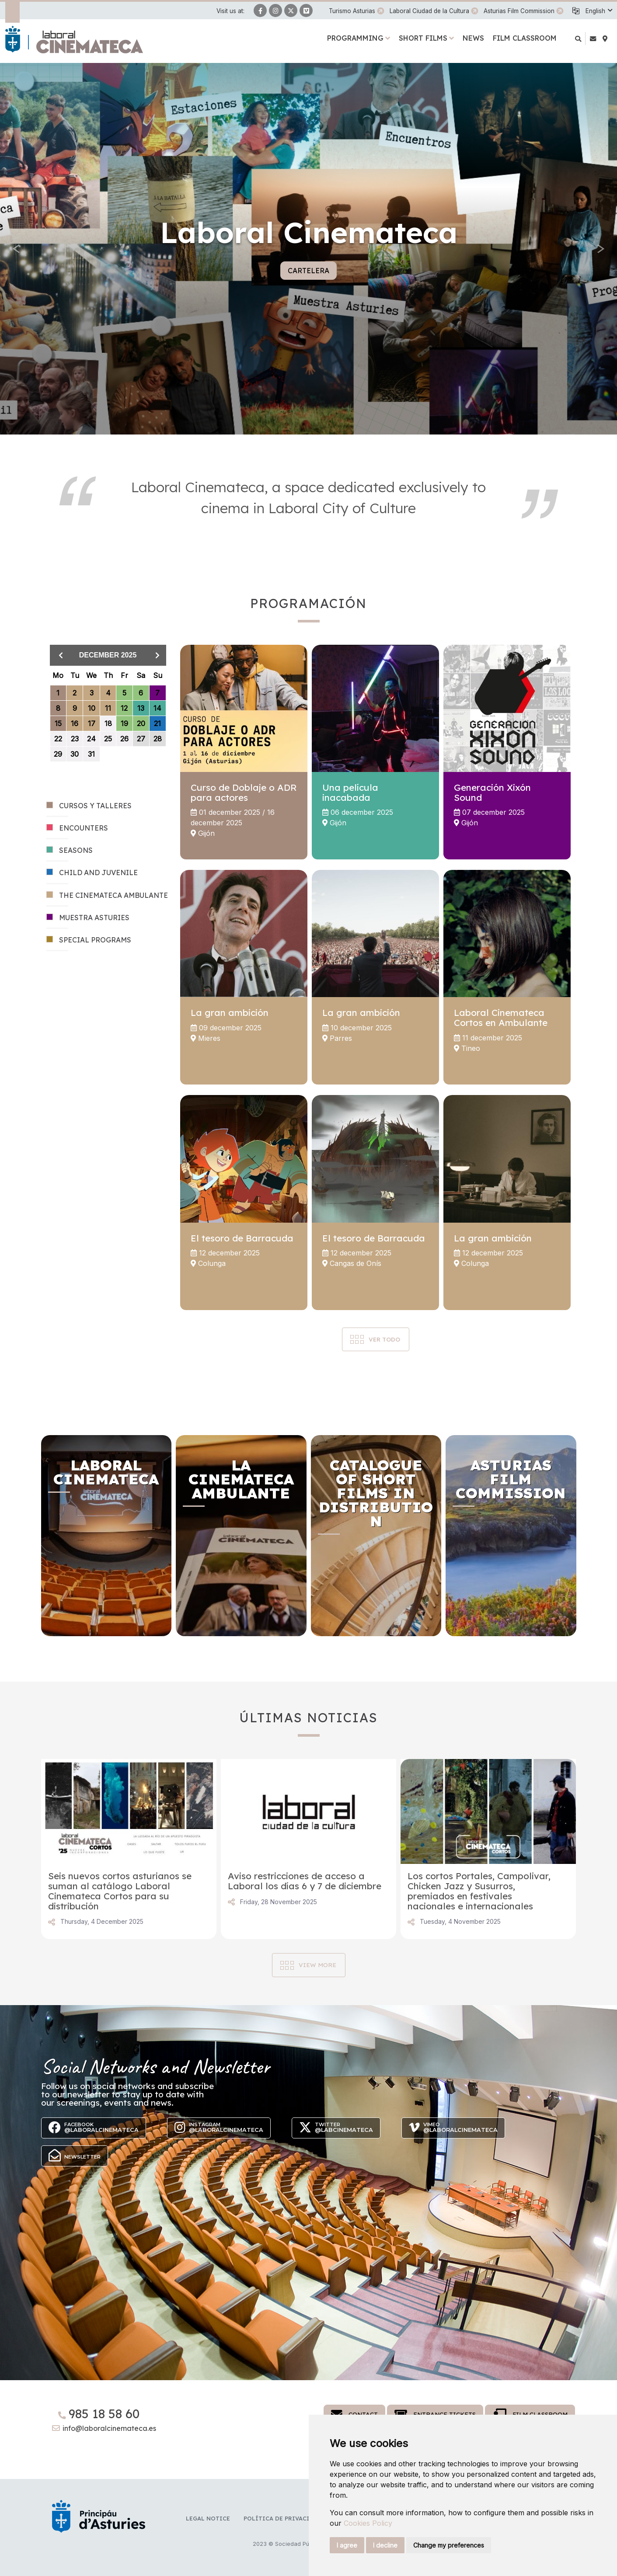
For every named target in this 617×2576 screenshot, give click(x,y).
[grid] (108, 721)
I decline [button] (385, 2545)
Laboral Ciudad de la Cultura (429, 10)
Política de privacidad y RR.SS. (295, 2518)
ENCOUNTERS (77, 828)
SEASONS (69, 850)
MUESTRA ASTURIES (87, 918)
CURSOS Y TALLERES (89, 806)
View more (317, 1964)
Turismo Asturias (352, 10)
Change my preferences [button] (448, 2545)
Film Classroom (530, 2414)
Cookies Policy (368, 2523)
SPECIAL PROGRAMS (88, 940)
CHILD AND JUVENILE (92, 873)
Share (51, 1922)
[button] (599, 10)
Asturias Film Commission (519, 10)
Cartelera (308, 270)
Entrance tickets (435, 2414)
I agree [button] (347, 2545)
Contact (354, 2414)
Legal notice (208, 2518)
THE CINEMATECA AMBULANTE (107, 895)
